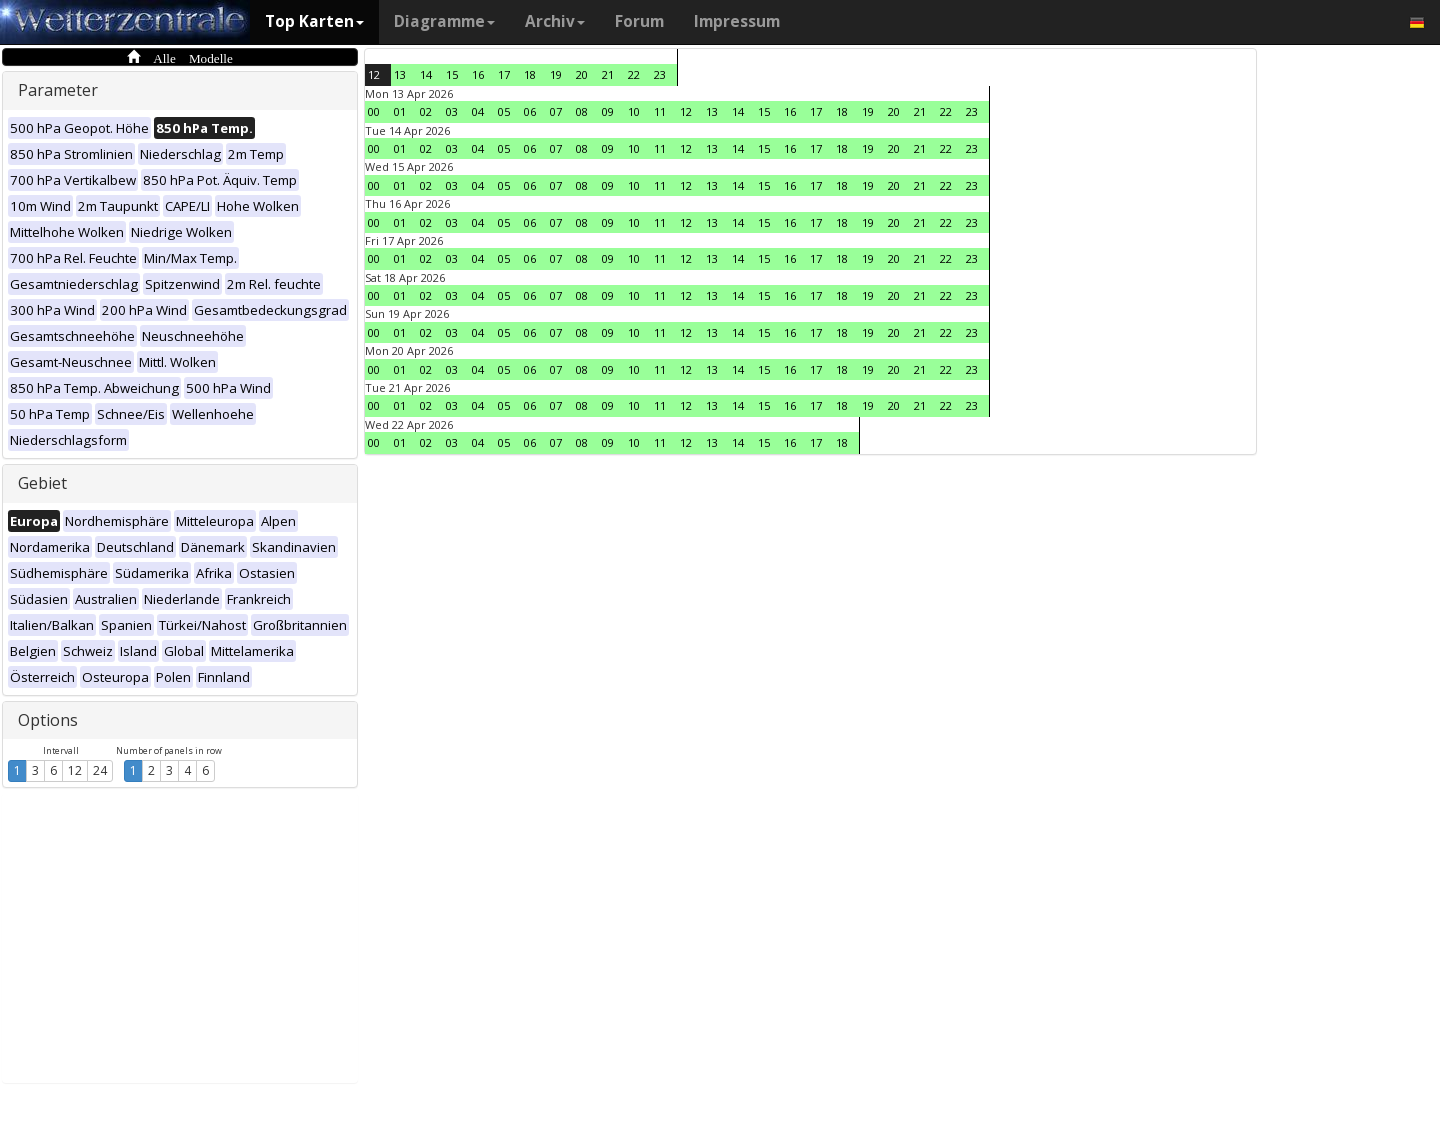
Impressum (737, 21)
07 (556, 111)
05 (504, 111)
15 (452, 74)
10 (634, 111)
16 (478, 74)
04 (478, 111)
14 (426, 74)
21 (608, 74)
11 (660, 111)
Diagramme (444, 21)
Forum (639, 21)
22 (634, 74)
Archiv (555, 21)
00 (374, 111)
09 (608, 111)
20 (582, 74)
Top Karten (314, 21)
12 (75, 770)
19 (556, 74)
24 (100, 770)
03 (452, 111)
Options (48, 720)
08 (582, 111)
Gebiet (42, 483)
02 (426, 111)
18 (530, 74)
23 (660, 74)
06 (530, 111)
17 (504, 74)
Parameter (58, 90)
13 (400, 74)
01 (400, 111)
